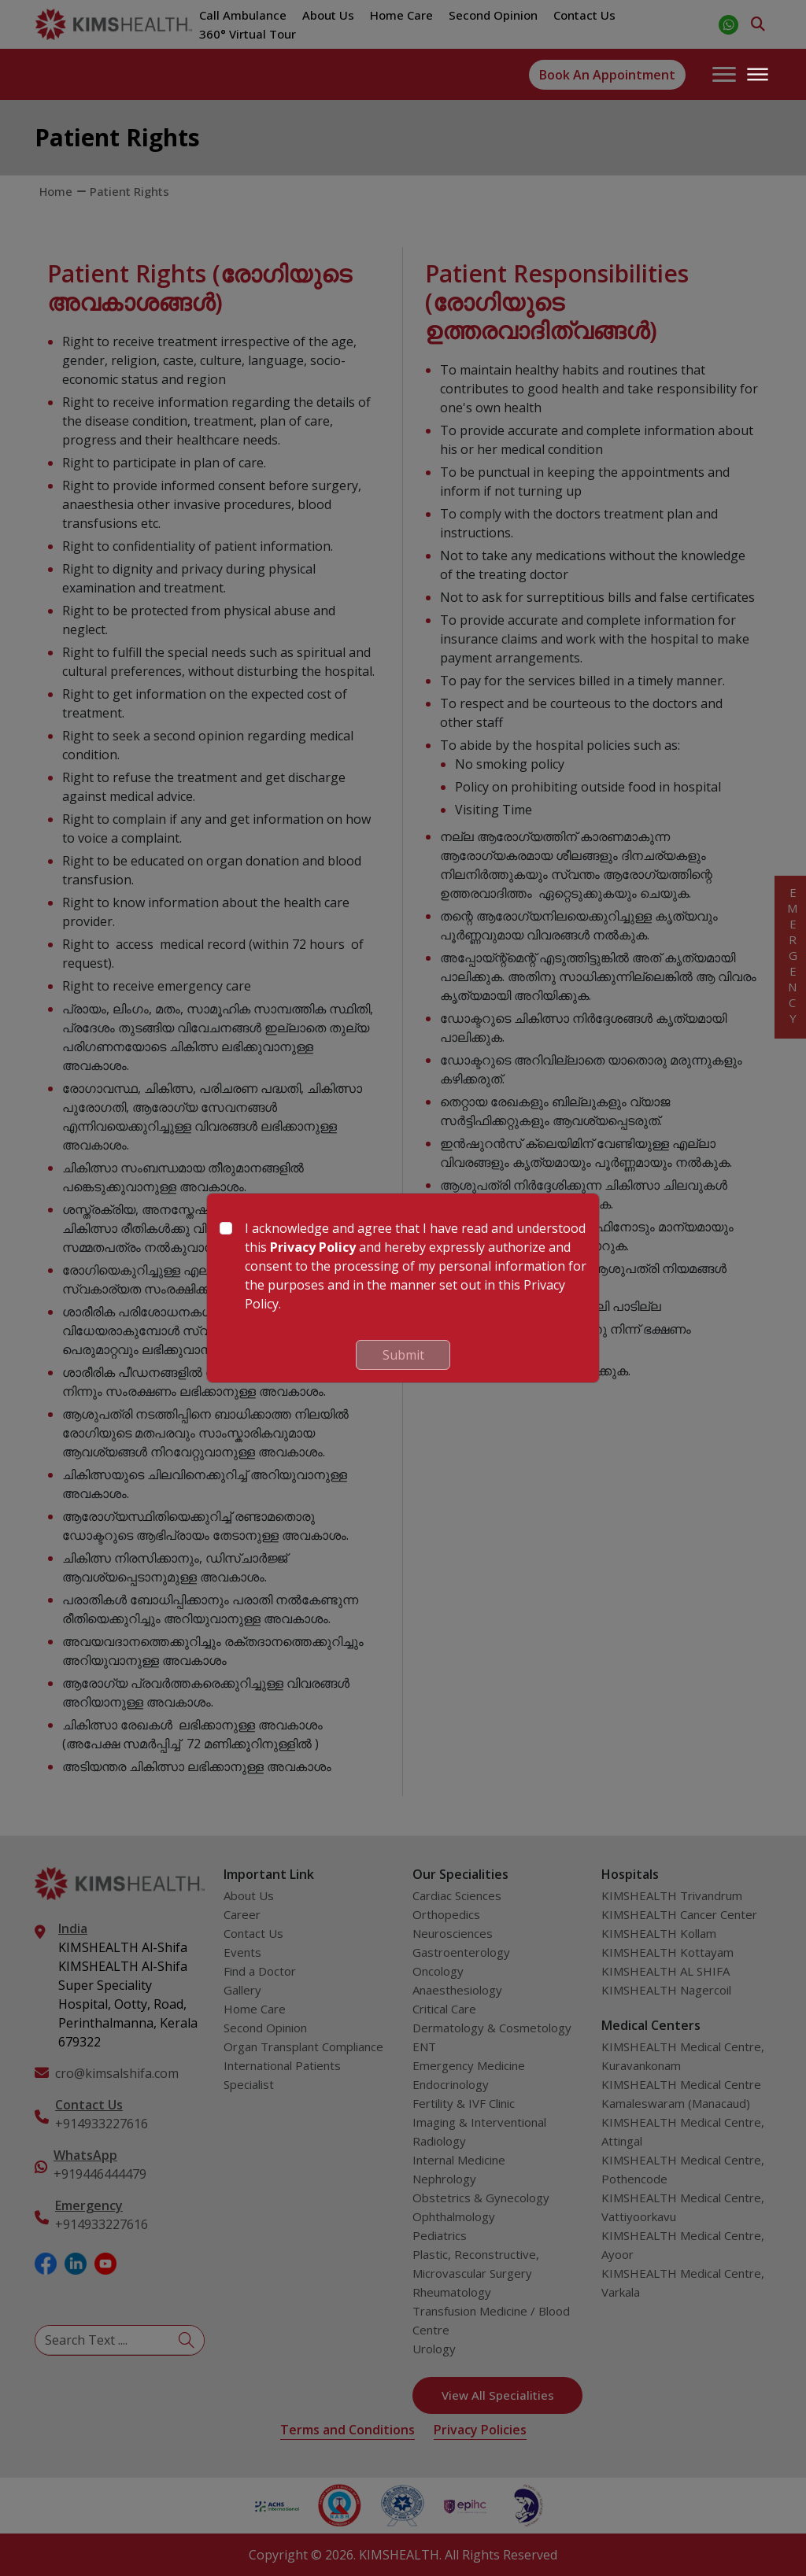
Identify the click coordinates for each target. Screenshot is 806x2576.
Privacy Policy (313, 1247)
